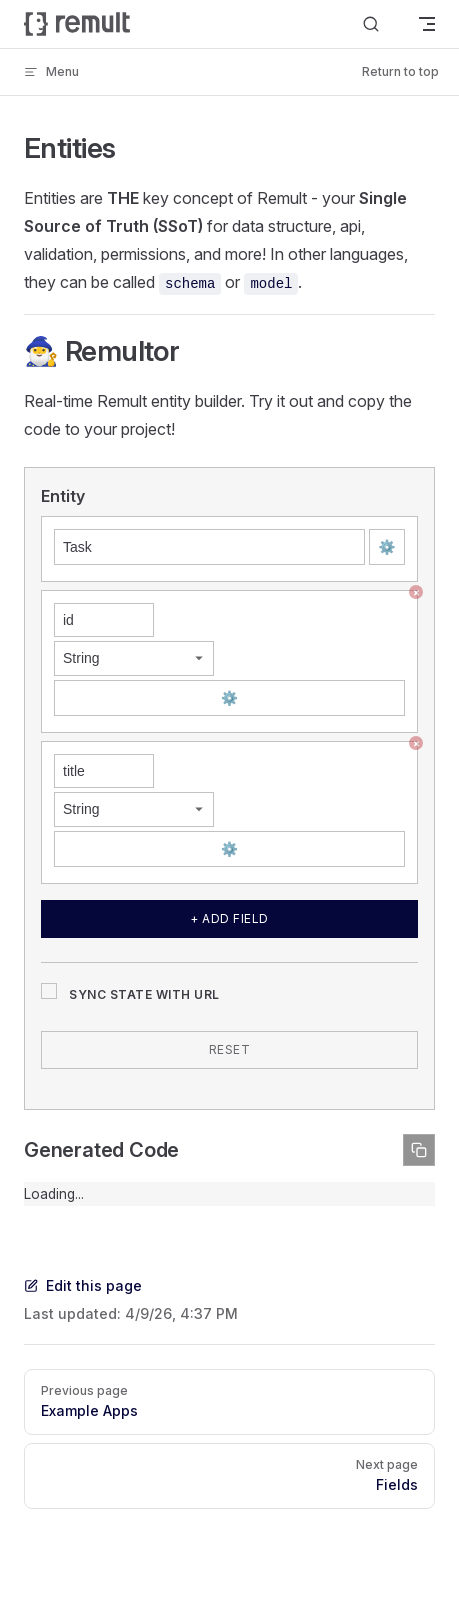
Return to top (400, 71)
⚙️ (386, 546)
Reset (230, 1049)
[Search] (371, 24)
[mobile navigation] (427, 24)
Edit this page (83, 1285)
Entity (63, 496)
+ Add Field (229, 918)
